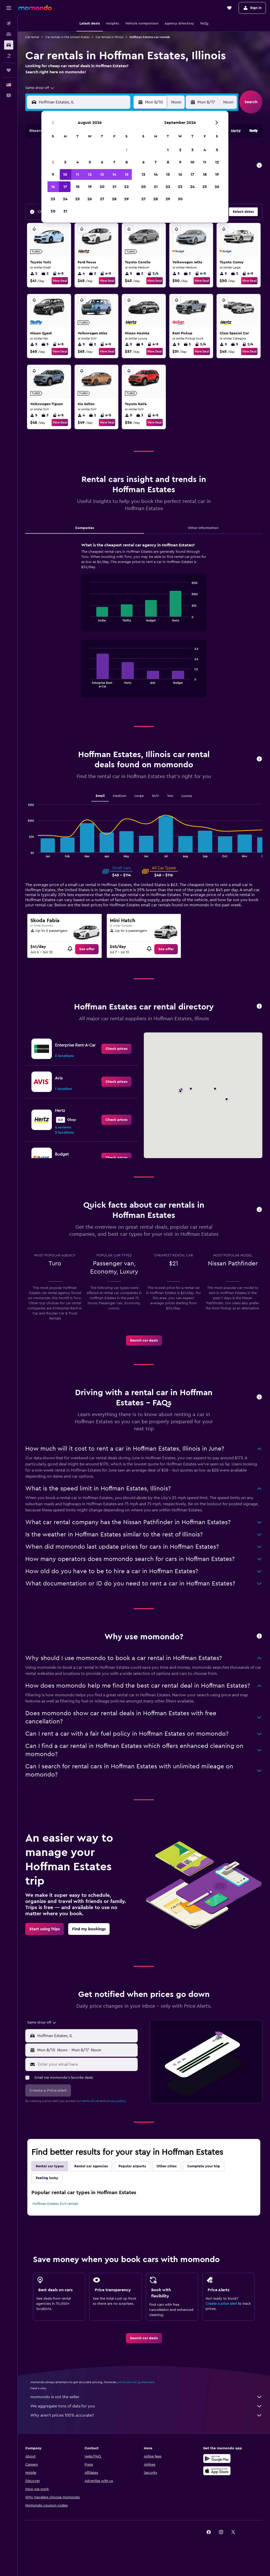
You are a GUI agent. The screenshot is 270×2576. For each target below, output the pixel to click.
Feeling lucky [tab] (47, 2178)
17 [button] (65, 187)
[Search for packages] (8, 56)
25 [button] (77, 199)
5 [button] (90, 162)
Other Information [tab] (203, 528)
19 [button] (90, 187)
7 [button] (114, 162)
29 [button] (126, 199)
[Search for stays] (8, 34)
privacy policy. (116, 2100)
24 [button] (65, 199)
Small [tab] (100, 796)
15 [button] (126, 174)
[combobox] (40, 87)
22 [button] (126, 187)
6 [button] (102, 162)
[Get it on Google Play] (217, 2458)
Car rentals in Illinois (109, 37)
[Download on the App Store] (217, 2470)
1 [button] (126, 150)
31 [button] (65, 211)
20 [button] (102, 187)
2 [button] (53, 162)
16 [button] (53, 187)
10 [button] (65, 174)
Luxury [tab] (186, 796)
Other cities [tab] (167, 2166)
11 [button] (77, 174)
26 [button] (89, 199)
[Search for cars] (8, 45)
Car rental (32, 37)
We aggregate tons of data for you (146, 2406)
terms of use (90, 2100)
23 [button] (53, 199)
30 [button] (53, 211)
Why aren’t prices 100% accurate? (146, 2415)
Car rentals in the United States (67, 37)
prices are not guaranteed (136, 2382)
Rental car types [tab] (50, 2166)
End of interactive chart (87, 617)
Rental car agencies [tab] (91, 2166)
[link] (87, 949)
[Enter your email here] (86, 2064)
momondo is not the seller (146, 2397)
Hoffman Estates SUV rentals (55, 2204)
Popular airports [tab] (132, 2166)
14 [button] (114, 174)
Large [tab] (139, 796)
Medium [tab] (119, 796)
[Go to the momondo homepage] (35, 7)
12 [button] (90, 174)
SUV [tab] (155, 796)
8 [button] (126, 162)
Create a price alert (221, 2304)
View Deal (60, 280)
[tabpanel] (143, 625)
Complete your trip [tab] (203, 2166)
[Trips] (8, 70)
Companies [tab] (84, 528)
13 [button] (102, 174)
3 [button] (65, 162)
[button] (8, 8)
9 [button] (53, 174)
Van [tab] (170, 796)
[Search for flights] (8, 23)
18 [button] (77, 187)
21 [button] (114, 187)
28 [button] (114, 199)
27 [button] (102, 199)
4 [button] (77, 162)
